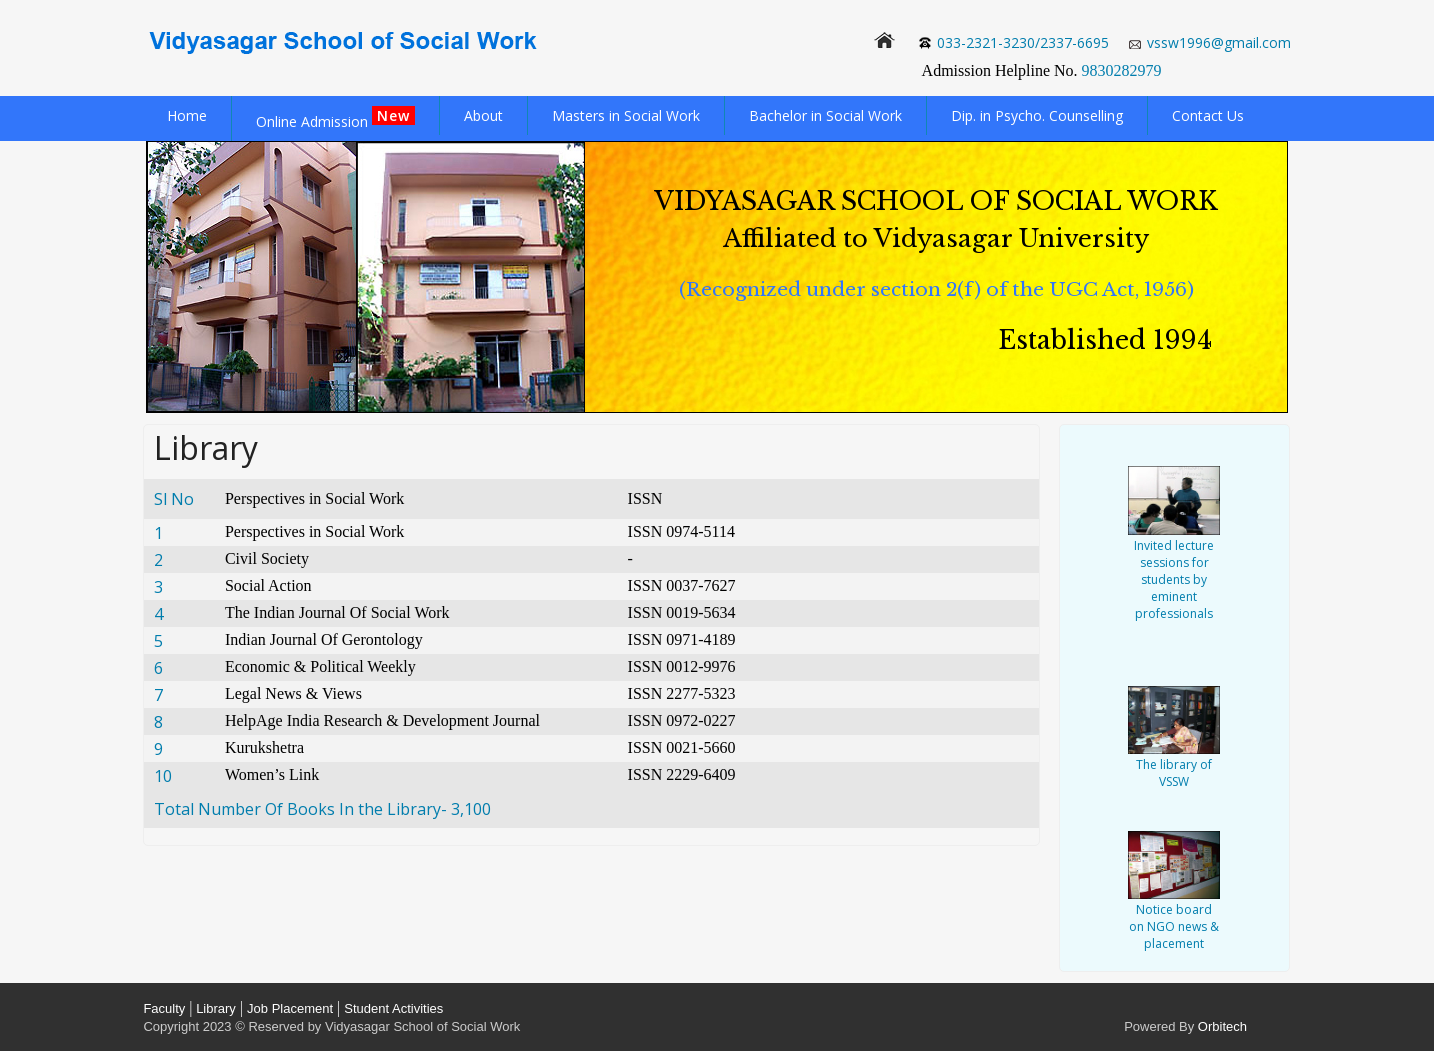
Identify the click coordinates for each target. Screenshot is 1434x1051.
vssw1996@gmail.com (1219, 42)
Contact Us (1208, 115)
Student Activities (393, 1008)
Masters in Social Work (626, 115)
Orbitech (1222, 1026)
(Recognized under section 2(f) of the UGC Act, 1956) (936, 289)
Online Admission (335, 118)
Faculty (164, 1008)
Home (187, 115)
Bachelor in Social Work (825, 115)
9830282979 (1122, 70)
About (483, 115)
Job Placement (290, 1008)
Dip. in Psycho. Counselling (1037, 115)
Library (214, 1008)
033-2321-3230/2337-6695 (1023, 42)
